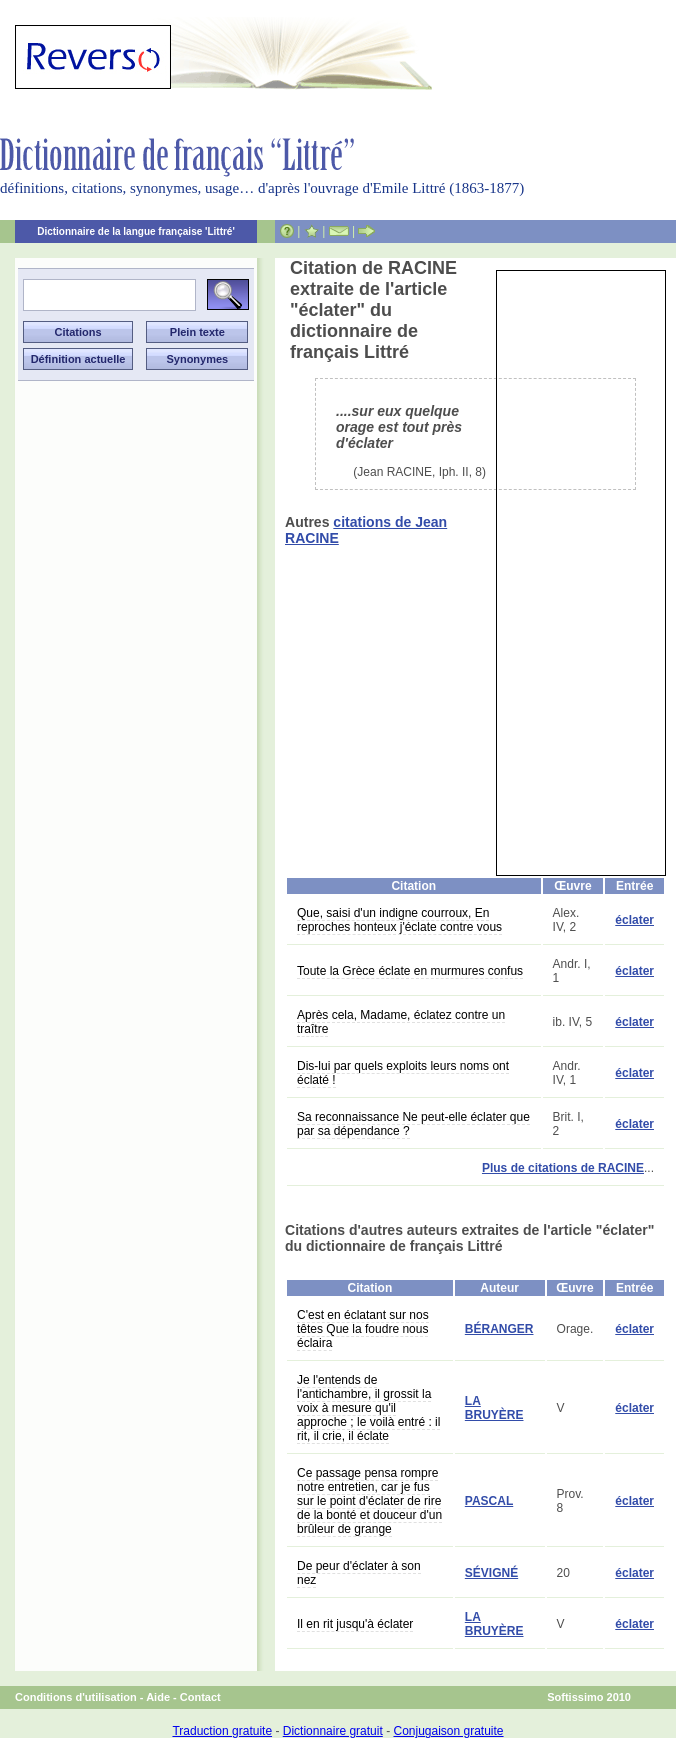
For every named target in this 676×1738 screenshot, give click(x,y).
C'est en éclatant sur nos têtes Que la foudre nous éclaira (363, 1329)
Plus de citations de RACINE (563, 1168)
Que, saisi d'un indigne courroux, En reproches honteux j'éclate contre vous (399, 920)
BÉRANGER (499, 1329)
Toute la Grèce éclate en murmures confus (410, 971)
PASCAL (489, 1501)
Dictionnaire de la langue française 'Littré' (136, 231)
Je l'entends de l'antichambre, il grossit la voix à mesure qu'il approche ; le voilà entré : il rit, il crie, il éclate (368, 1408)
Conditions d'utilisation (76, 1697)
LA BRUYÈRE (494, 1408)
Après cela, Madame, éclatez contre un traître (401, 1022)
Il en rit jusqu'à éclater (355, 1624)
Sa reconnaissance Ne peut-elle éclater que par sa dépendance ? (413, 1124)
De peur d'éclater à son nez (359, 1573)
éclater (634, 920)
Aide (158, 1697)
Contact (200, 1697)
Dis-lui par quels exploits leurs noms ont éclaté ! (403, 1073)
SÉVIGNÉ (491, 1573)
